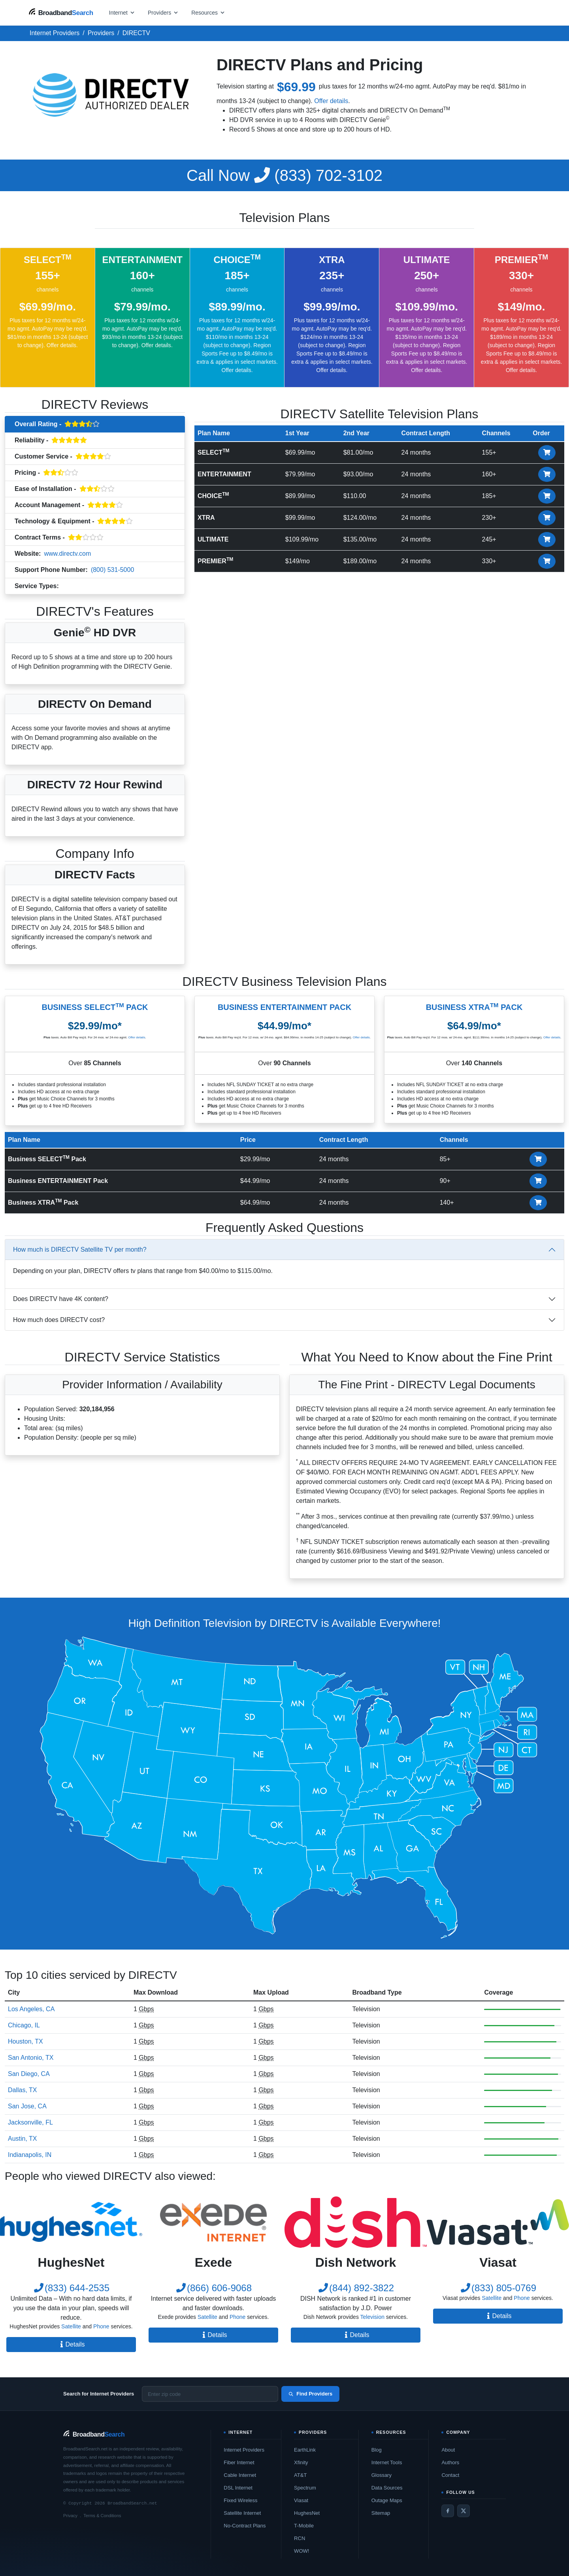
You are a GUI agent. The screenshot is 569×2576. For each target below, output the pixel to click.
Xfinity (301, 2462)
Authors (450, 2462)
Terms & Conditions (102, 2515)
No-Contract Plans (245, 2526)
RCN (299, 2538)
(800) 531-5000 (112, 569)
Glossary (381, 2475)
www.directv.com (67, 553)
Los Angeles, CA (31, 2009)
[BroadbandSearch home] (60, 12)
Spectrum (305, 2488)
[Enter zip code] (210, 2394)
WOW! (301, 2551)
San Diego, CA (29, 2073)
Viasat (301, 2500)
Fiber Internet (239, 2462)
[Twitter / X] (463, 2511)
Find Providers (310, 2394)
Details (71, 2344)
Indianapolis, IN (29, 2154)
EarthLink (305, 2450)
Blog (376, 2450)
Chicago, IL (24, 2025)
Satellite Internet (242, 2513)
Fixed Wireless (240, 2500)
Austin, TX (22, 2138)
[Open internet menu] (122, 12)
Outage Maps (386, 2500)
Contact (450, 2475)
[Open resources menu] (208, 12)
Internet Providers (244, 2450)
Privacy (70, 2515)
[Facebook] (447, 2511)
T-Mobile (304, 2526)
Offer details (331, 101)
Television (76, 586)
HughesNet (307, 2513)
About (448, 2450)
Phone (101, 2326)
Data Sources (387, 2488)
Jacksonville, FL (30, 2122)
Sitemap (380, 2513)
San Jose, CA (27, 2106)
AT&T (300, 2475)
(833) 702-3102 (284, 175)
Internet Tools (386, 2462)
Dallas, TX (22, 2090)
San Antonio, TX (30, 2057)
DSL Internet (238, 2488)
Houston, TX (25, 2041)
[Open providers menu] (163, 12)
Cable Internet (240, 2475)
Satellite (71, 2326)
